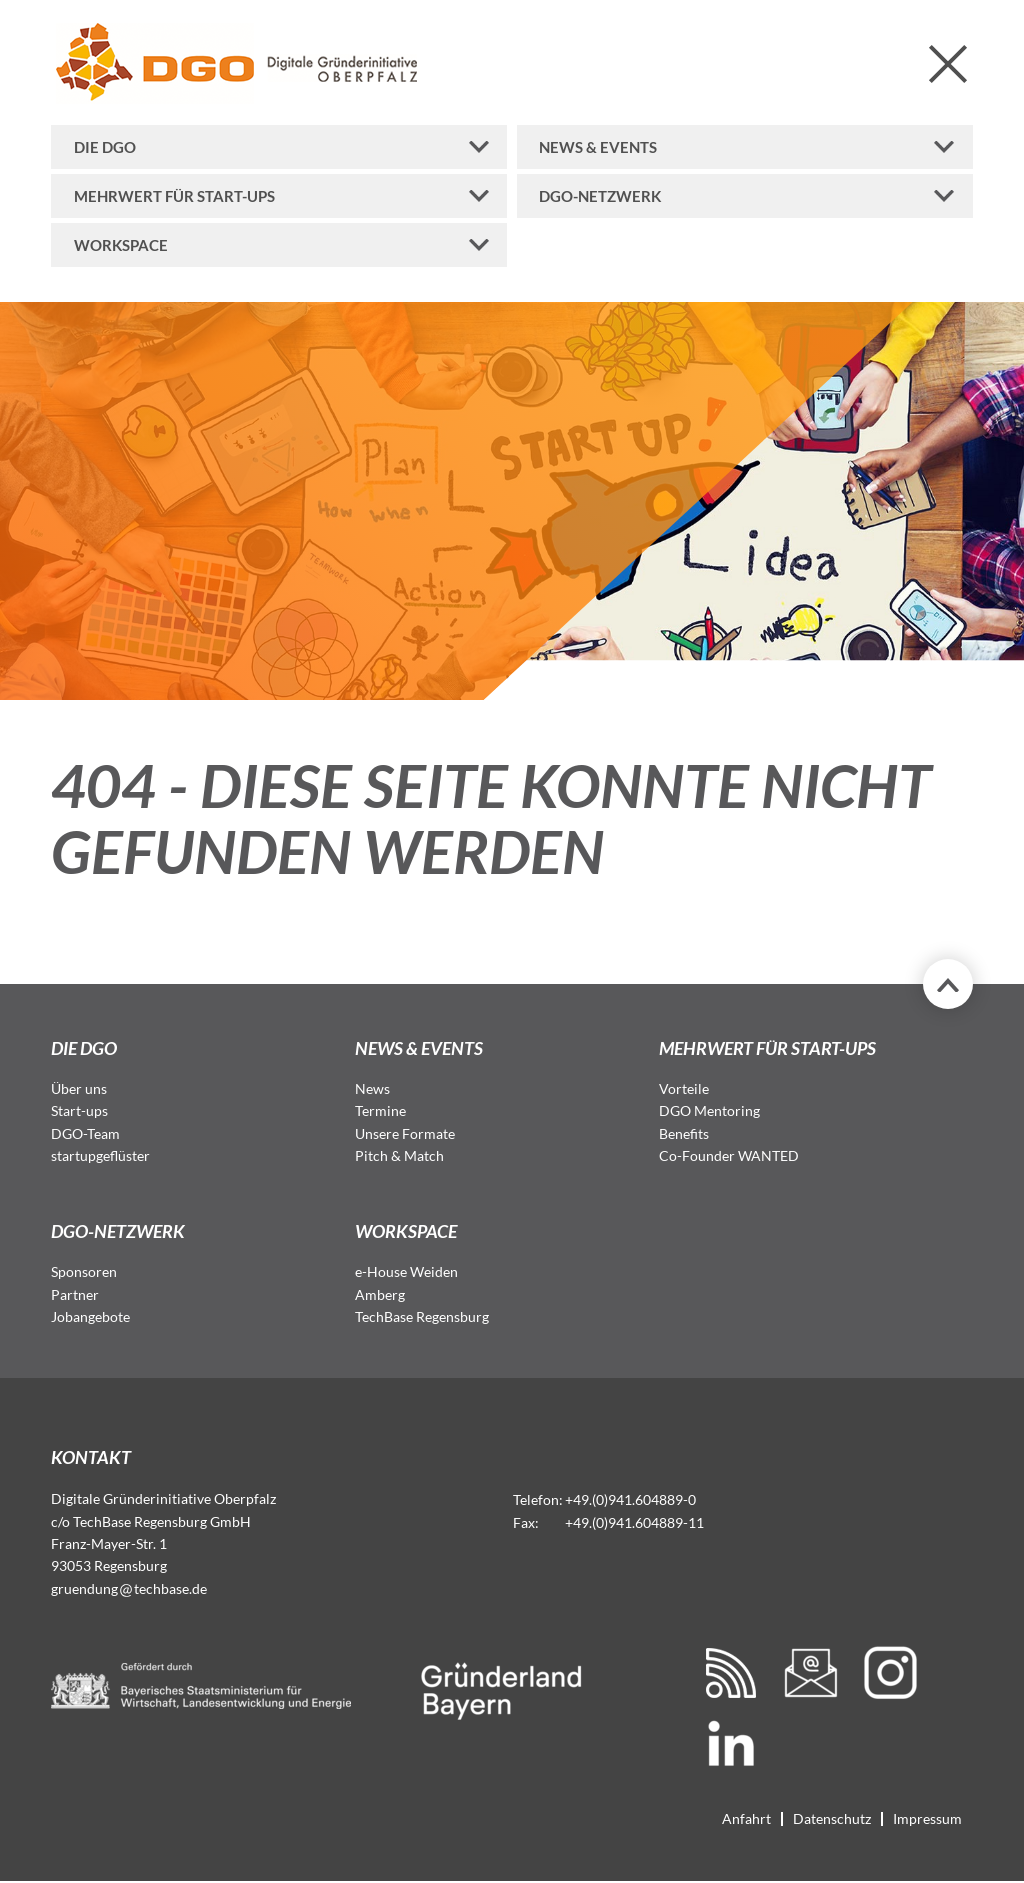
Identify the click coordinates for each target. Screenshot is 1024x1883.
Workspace (121, 245)
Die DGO (105, 147)
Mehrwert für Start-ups (174, 196)
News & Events (598, 147)
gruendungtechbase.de (129, 1588)
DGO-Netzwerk (600, 196)
